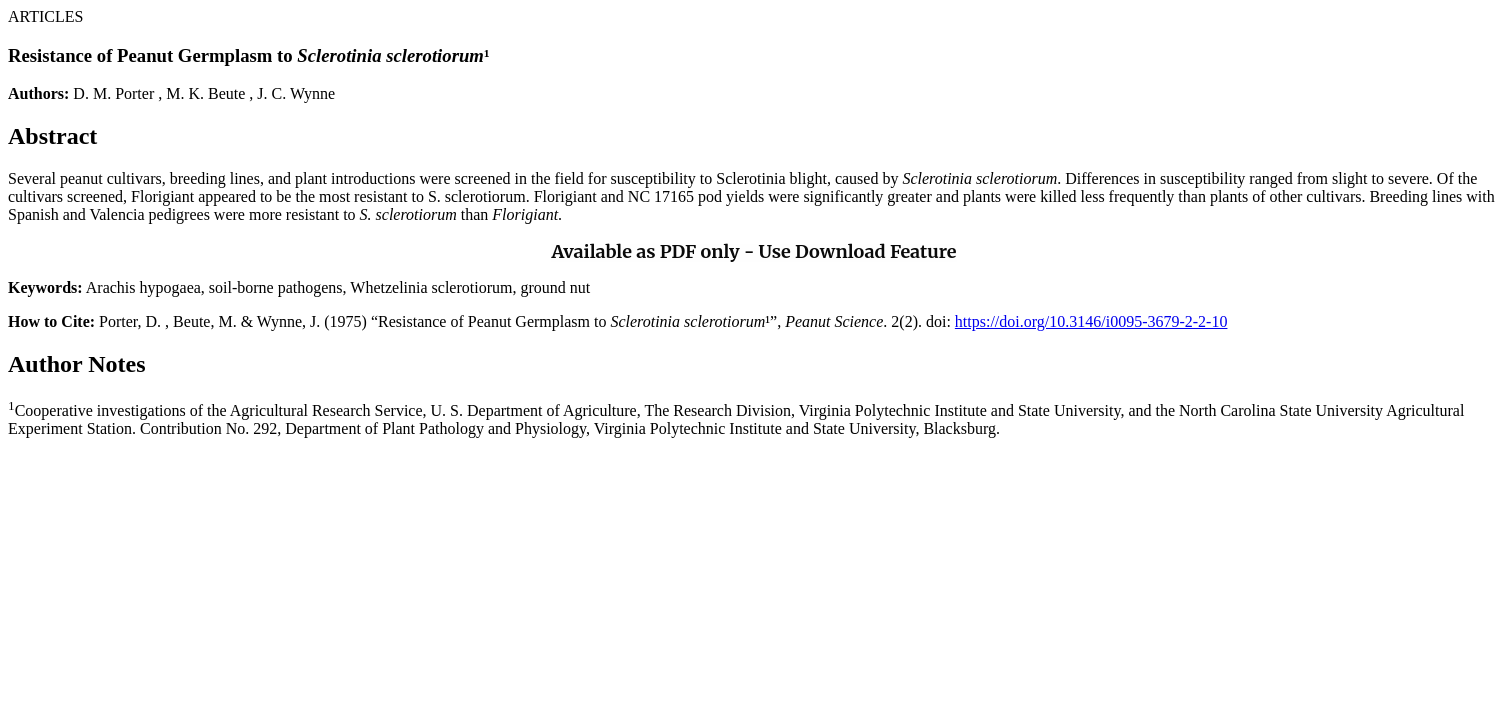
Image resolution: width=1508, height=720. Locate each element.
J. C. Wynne (296, 93)
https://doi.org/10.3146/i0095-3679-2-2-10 (1091, 321)
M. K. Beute (205, 93)
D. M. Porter (113, 93)
